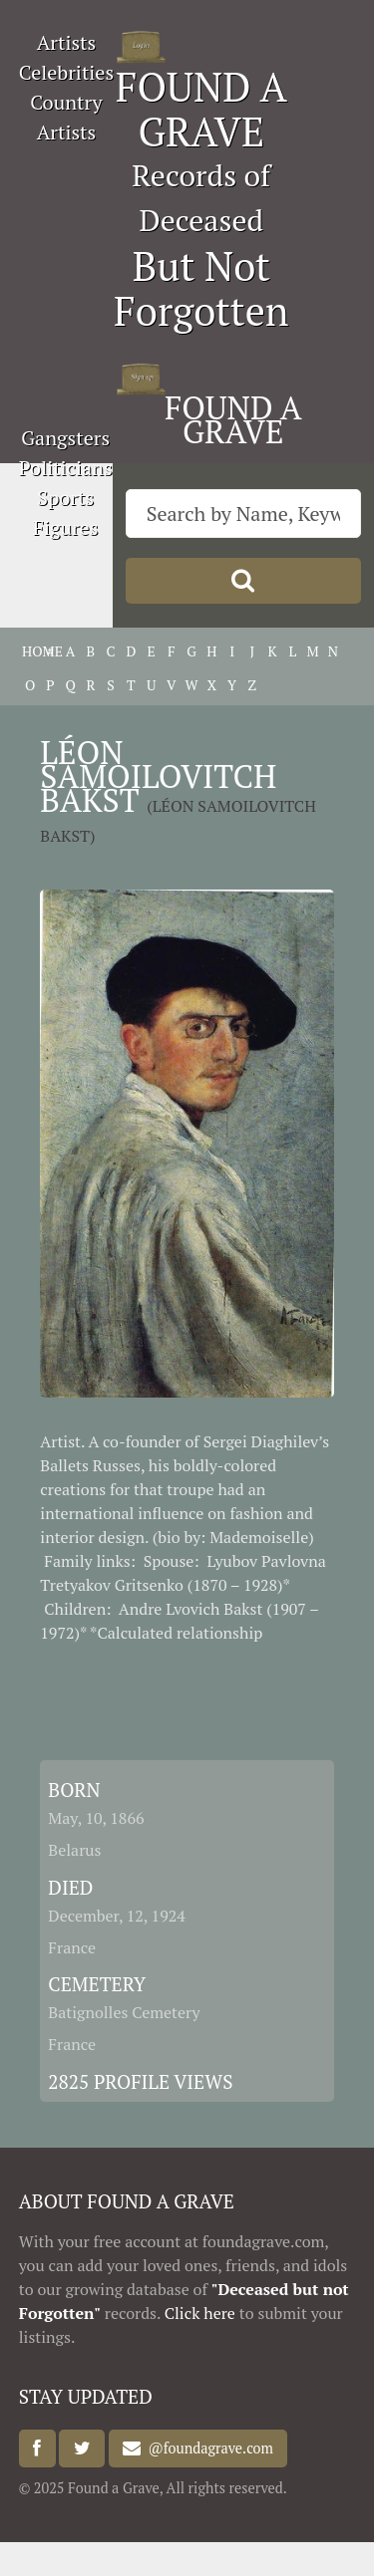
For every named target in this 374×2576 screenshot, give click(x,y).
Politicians (66, 467)
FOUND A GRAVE (201, 108)
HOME (30, 651)
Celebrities (66, 72)
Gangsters (65, 437)
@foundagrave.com (206, 2449)
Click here (200, 2313)
